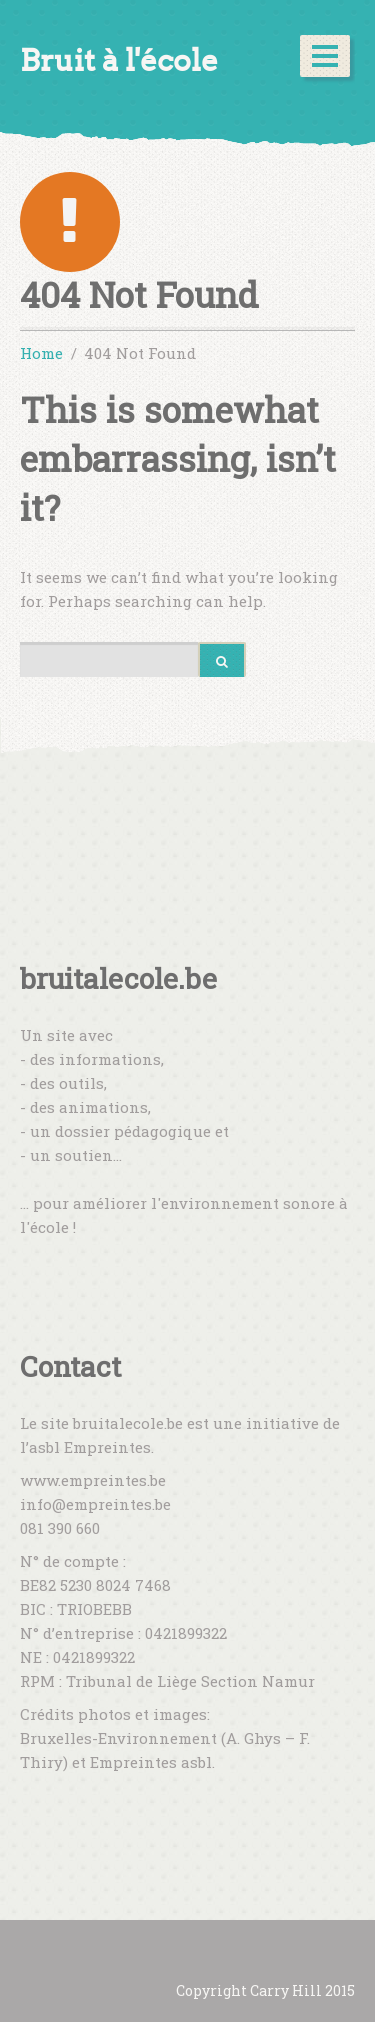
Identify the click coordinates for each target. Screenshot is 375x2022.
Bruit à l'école (119, 60)
